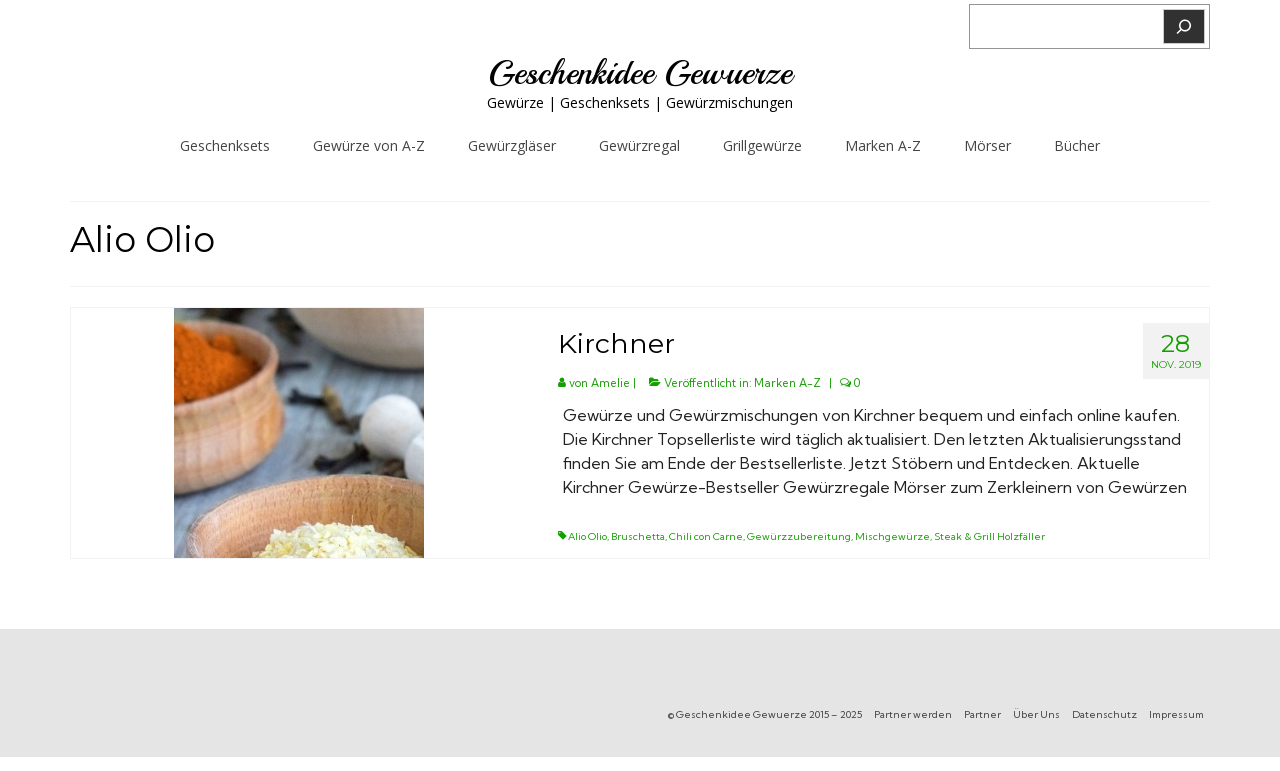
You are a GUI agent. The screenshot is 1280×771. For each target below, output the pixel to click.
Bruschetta (638, 536)
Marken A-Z (787, 383)
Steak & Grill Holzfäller (989, 536)
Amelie (610, 383)
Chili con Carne (706, 536)
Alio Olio (587, 536)
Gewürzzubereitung (799, 536)
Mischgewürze (892, 536)
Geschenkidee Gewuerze (640, 73)
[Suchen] (1184, 26)
